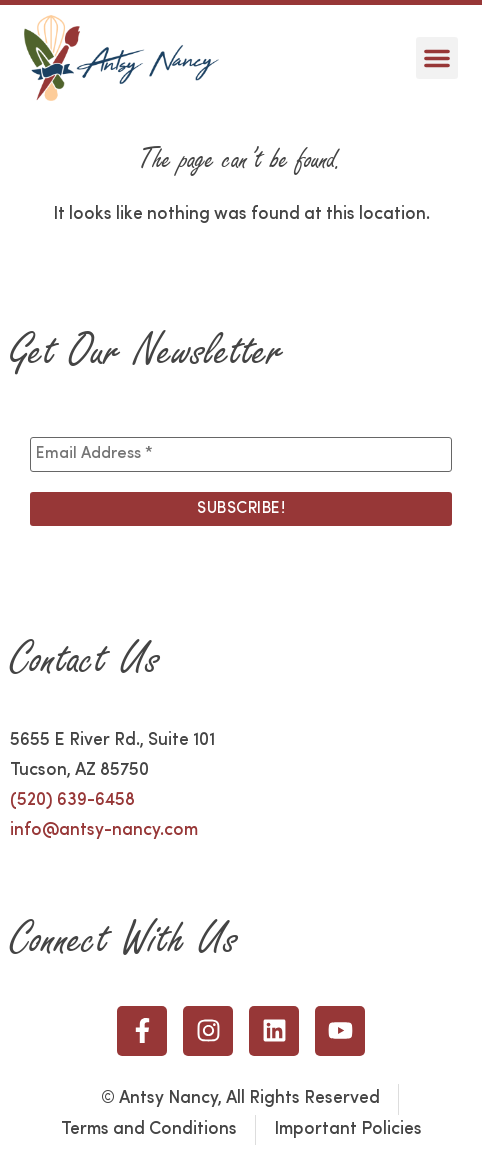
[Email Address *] (241, 454)
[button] (437, 58)
